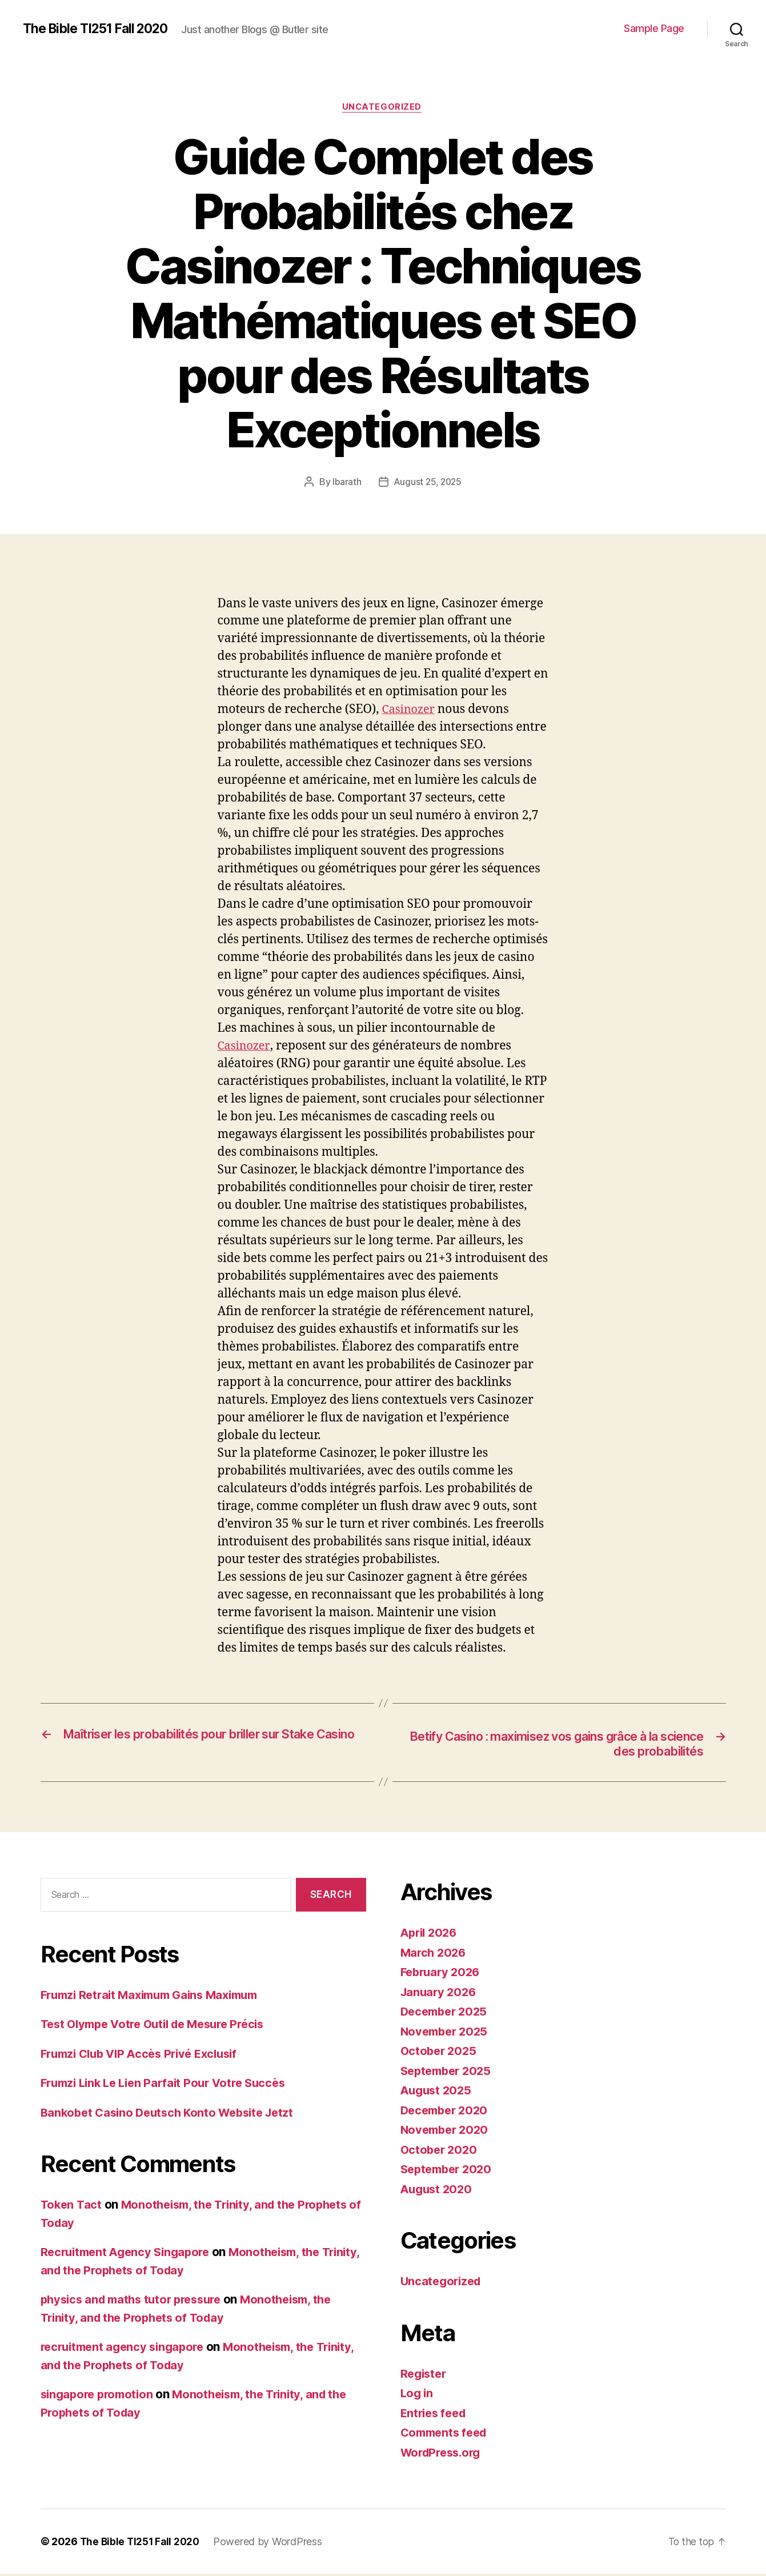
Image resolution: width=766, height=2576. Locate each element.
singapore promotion (100, 2396)
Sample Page (654, 28)
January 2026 (440, 1994)
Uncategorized (383, 108)
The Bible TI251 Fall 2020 (100, 28)
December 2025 (446, 2013)
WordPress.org (443, 2454)
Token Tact (72, 2207)
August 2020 (438, 2191)
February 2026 (442, 1974)
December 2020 (447, 2112)
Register (425, 2376)
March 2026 (434, 1955)
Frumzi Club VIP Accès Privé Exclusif (145, 2056)
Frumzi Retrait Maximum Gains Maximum (157, 1997)
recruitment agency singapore (126, 2349)
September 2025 (448, 2073)
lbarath (345, 483)
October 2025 (440, 2053)
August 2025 (437, 2092)
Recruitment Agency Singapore (129, 2254)
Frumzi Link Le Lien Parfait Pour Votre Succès (170, 2085)
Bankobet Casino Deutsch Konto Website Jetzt (173, 2115)
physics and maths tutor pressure (136, 2301)
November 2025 (446, 2033)
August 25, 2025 (427, 483)
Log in (417, 2395)
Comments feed (446, 2434)
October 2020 (440, 2152)
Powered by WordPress (272, 2544)
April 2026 (430, 1935)
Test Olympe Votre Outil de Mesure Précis (160, 2026)
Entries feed (435, 2415)
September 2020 (449, 2171)
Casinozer (410, 711)
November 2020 (447, 2132)
